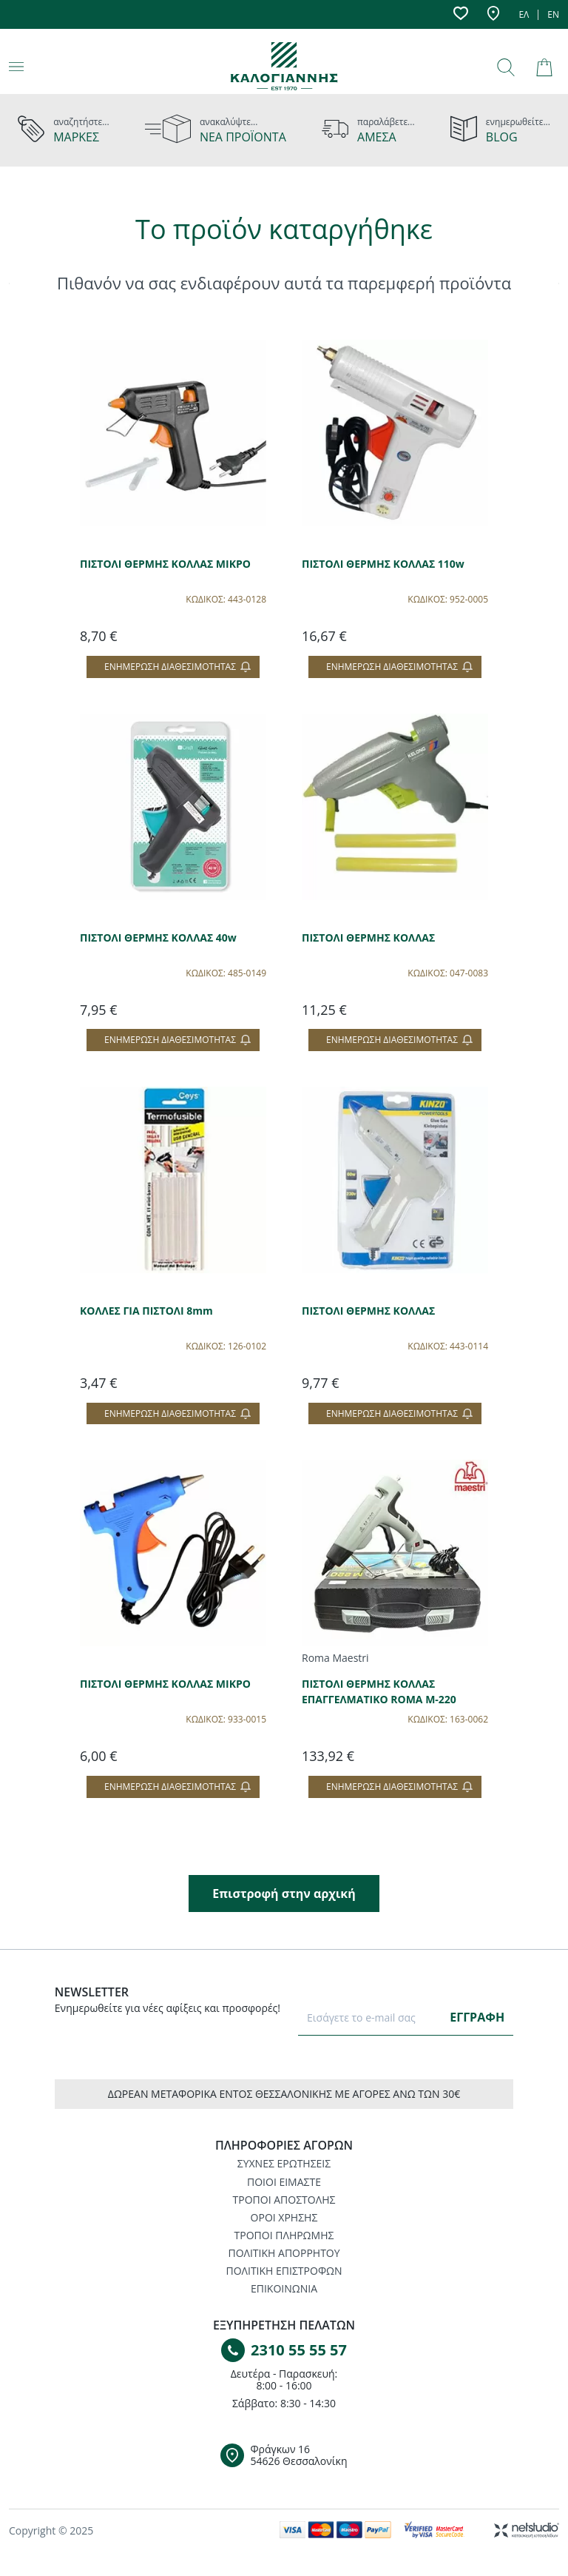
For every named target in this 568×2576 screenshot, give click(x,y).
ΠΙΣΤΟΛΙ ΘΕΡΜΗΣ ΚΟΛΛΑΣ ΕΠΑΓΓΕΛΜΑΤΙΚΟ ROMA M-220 (379, 1691)
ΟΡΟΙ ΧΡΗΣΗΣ (284, 2217)
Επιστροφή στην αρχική (283, 1893)
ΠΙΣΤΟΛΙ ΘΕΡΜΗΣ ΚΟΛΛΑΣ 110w (383, 564)
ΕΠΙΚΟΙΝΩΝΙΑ (284, 2288)
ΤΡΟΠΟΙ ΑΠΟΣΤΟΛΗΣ (284, 2200)
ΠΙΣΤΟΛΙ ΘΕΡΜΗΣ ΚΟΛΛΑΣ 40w (158, 937)
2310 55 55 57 (299, 2349)
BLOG (502, 137)
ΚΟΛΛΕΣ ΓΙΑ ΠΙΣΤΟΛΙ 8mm (146, 1311)
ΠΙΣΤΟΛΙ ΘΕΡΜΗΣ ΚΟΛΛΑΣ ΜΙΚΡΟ (165, 564)
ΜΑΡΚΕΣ (76, 137)
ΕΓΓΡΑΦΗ (477, 2017)
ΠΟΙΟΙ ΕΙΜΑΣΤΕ (284, 2182)
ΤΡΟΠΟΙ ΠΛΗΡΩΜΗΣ (284, 2235)
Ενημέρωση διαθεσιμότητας (177, 666)
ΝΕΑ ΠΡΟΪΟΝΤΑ (243, 137)
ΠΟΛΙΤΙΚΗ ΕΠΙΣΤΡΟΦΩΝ (284, 2271)
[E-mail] (372, 2017)
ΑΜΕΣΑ (376, 137)
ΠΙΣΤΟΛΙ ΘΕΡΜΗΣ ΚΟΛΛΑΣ (368, 937)
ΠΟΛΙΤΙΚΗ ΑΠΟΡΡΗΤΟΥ (283, 2253)
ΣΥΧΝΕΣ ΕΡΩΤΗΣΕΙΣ (284, 2163)
